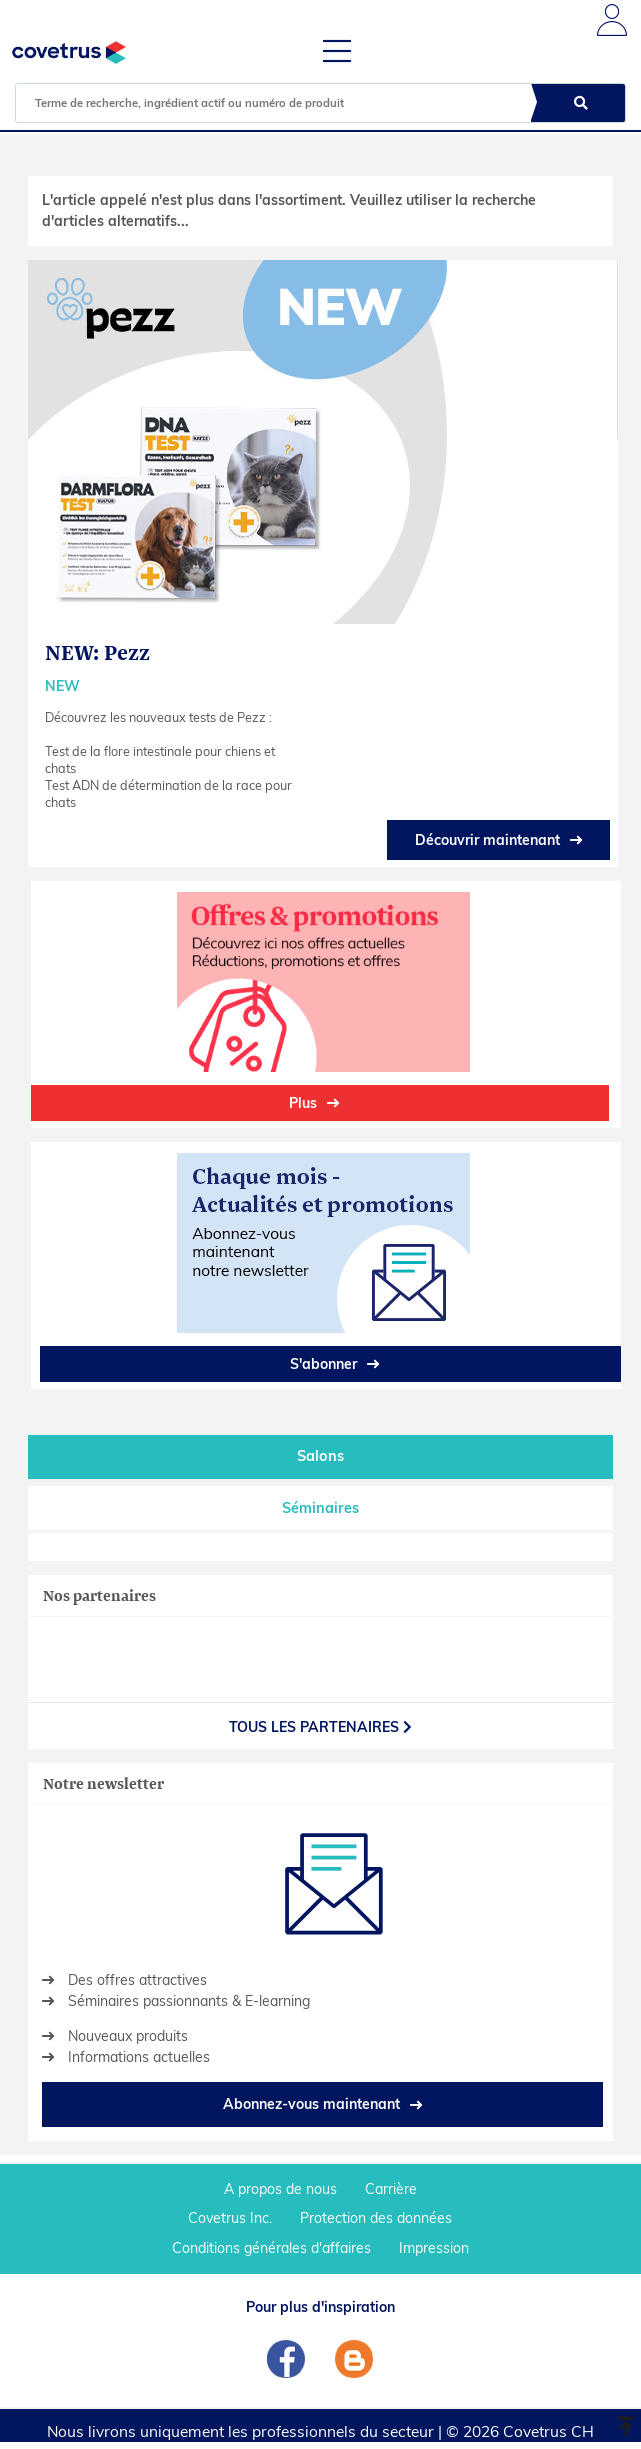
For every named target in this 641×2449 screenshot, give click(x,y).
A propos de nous (280, 2189)
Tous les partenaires (320, 1727)
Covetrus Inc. (230, 2218)
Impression (434, 2248)
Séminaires (320, 1508)
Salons (320, 1456)
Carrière (391, 2189)
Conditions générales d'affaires (271, 2248)
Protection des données (376, 2218)
